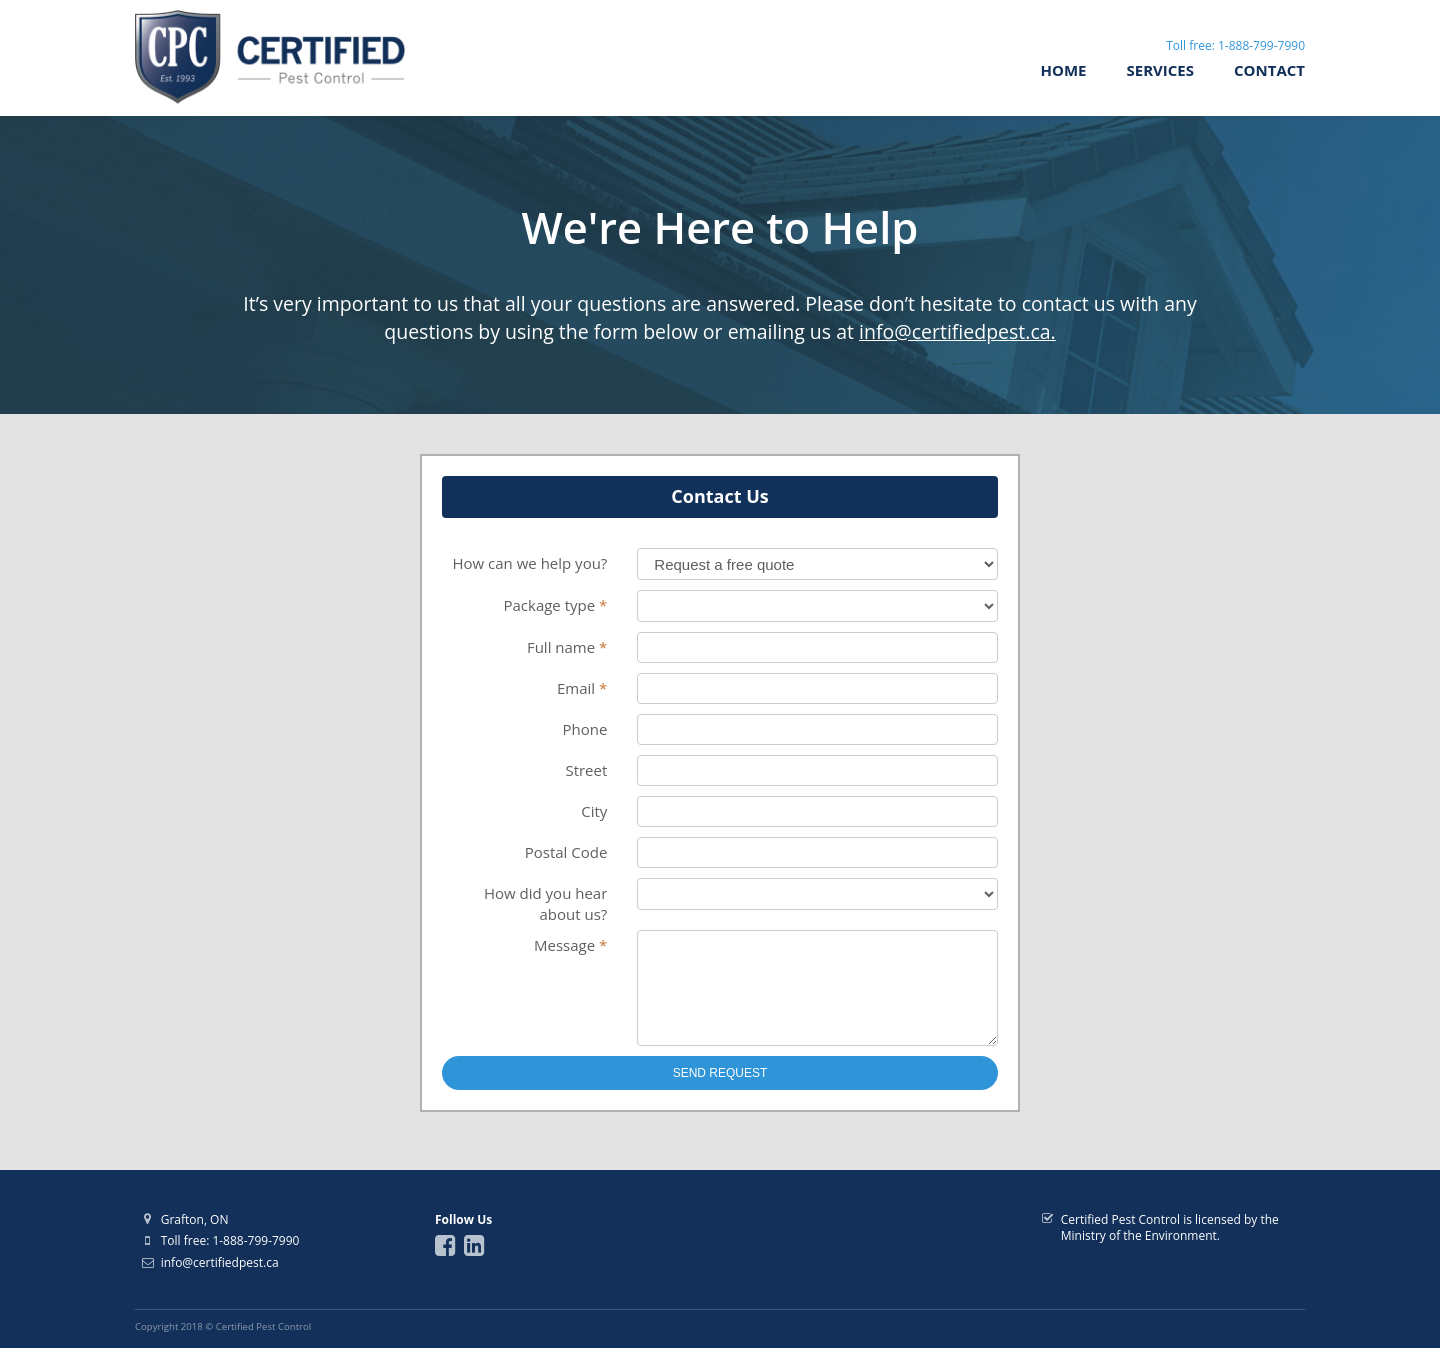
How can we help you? (529, 563)
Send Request (720, 1091)
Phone (584, 729)
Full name (567, 647)
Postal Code (566, 852)
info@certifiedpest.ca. (957, 331)
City (594, 811)
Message (570, 945)
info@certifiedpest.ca (220, 1262)
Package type (555, 605)
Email (582, 688)
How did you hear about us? (545, 903)
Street (586, 770)
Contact (1269, 70)
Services (1161, 70)
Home (1064, 70)
